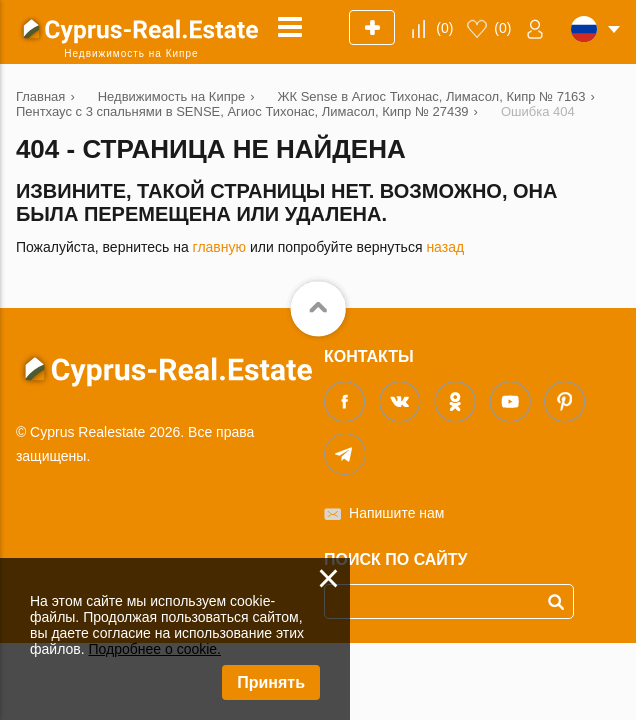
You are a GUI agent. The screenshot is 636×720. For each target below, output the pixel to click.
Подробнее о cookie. (154, 649)
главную (219, 247)
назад (445, 247)
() (444, 28)
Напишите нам (396, 513)
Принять (271, 682)
